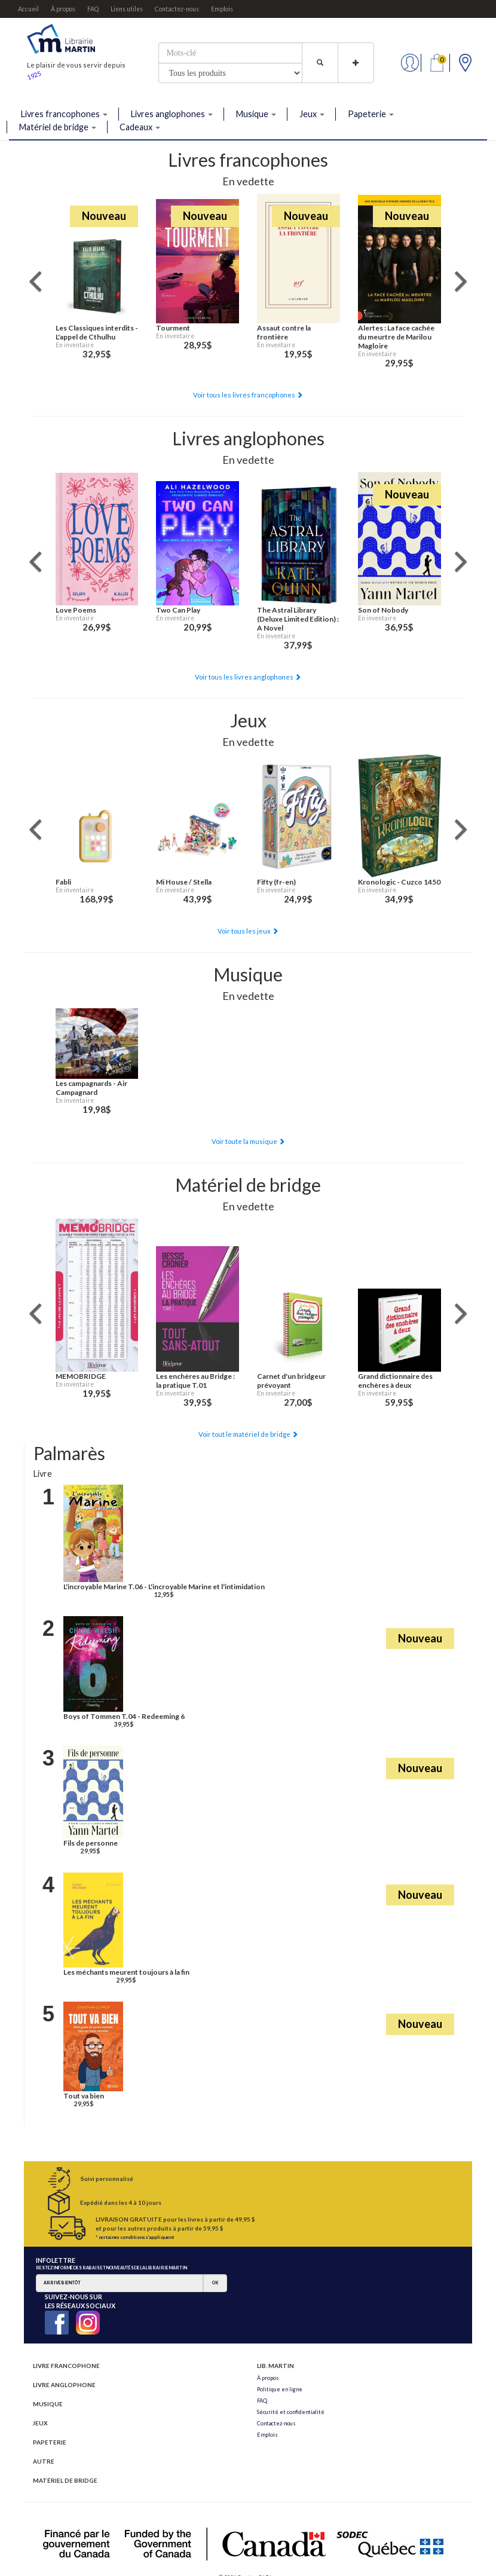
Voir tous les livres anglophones (248, 677)
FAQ (93, 9)
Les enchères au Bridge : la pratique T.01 (195, 1381)
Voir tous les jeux (248, 931)
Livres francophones (64, 114)
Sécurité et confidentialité (290, 2412)
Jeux (311, 114)
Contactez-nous (177, 9)
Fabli (63, 881)
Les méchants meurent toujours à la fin (126, 1972)
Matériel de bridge (57, 127)
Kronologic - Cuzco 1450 (399, 881)
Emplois (222, 9)
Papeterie (371, 114)
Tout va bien (83, 2095)
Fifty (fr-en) (276, 881)
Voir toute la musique (248, 1141)
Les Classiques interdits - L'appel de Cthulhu (97, 332)
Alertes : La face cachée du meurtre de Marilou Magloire (396, 336)
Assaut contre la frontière (284, 332)
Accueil (28, 9)
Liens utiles (127, 9)
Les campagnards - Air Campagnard (91, 1088)
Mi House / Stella (184, 881)
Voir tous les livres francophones (248, 395)
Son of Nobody (383, 609)
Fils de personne (90, 1842)
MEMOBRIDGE (81, 1376)
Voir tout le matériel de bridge (248, 1434)
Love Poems (76, 609)
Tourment (173, 327)
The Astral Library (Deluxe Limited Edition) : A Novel (298, 618)
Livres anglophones (172, 114)
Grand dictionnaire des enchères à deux (395, 1381)
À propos (63, 9)
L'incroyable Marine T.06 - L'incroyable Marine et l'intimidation (164, 1586)
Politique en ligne (279, 2389)
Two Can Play (178, 609)
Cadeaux (140, 127)
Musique (256, 114)
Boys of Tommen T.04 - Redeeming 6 (124, 1716)
